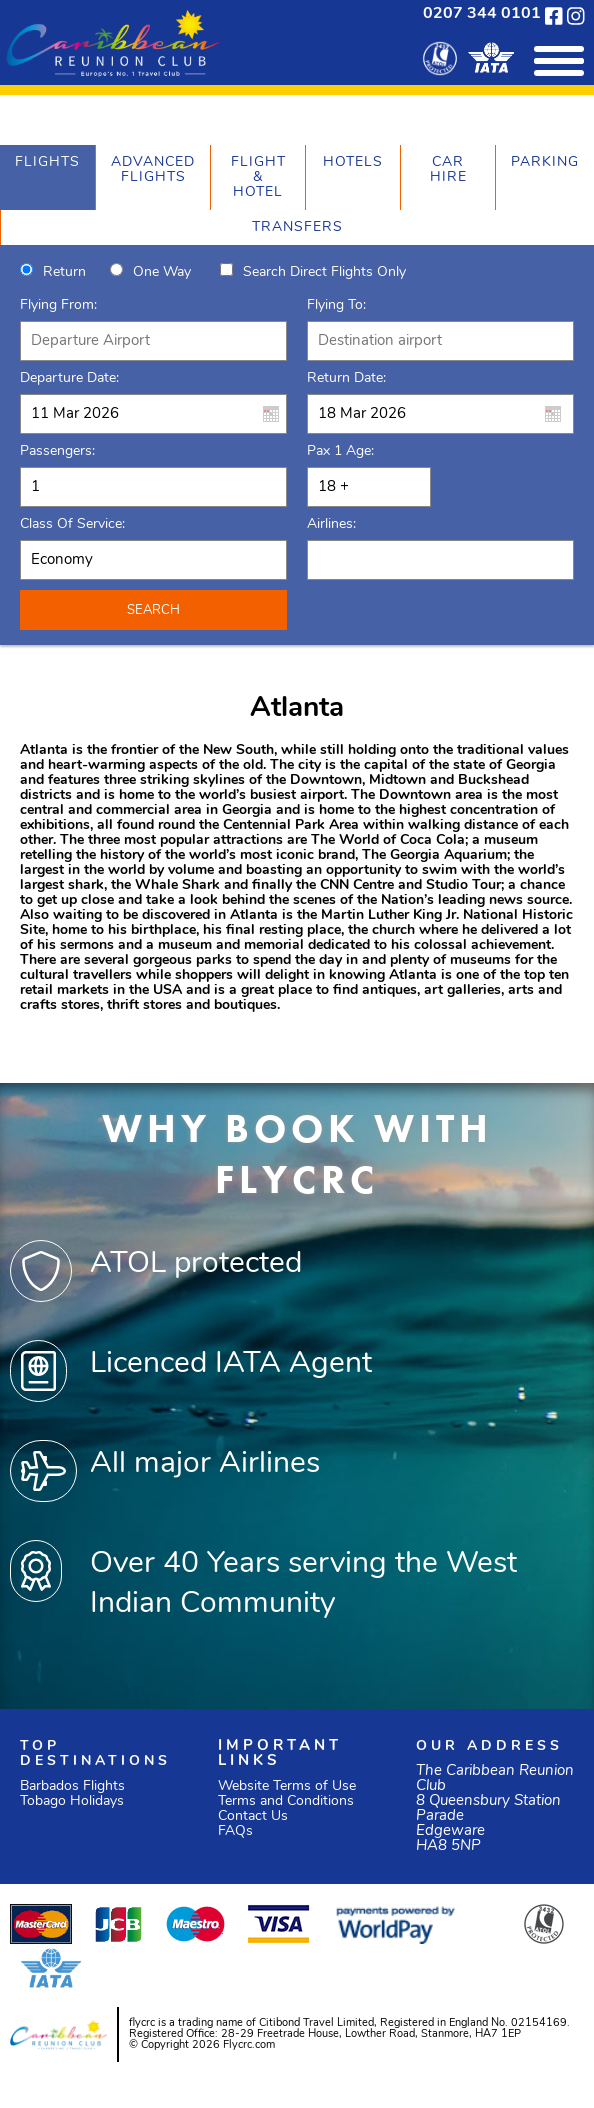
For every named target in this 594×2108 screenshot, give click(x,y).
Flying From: (58, 305)
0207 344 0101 (482, 14)
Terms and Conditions (286, 1801)
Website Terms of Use (287, 1786)
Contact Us (253, 1816)
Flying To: (336, 305)
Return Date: (346, 378)
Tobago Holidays (72, 1801)
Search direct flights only (324, 272)
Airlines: (331, 524)
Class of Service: (72, 524)
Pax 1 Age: (340, 451)
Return (64, 272)
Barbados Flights (72, 1786)
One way (162, 272)
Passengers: (57, 451)
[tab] (47, 177)
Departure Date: (69, 378)
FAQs (235, 1831)
